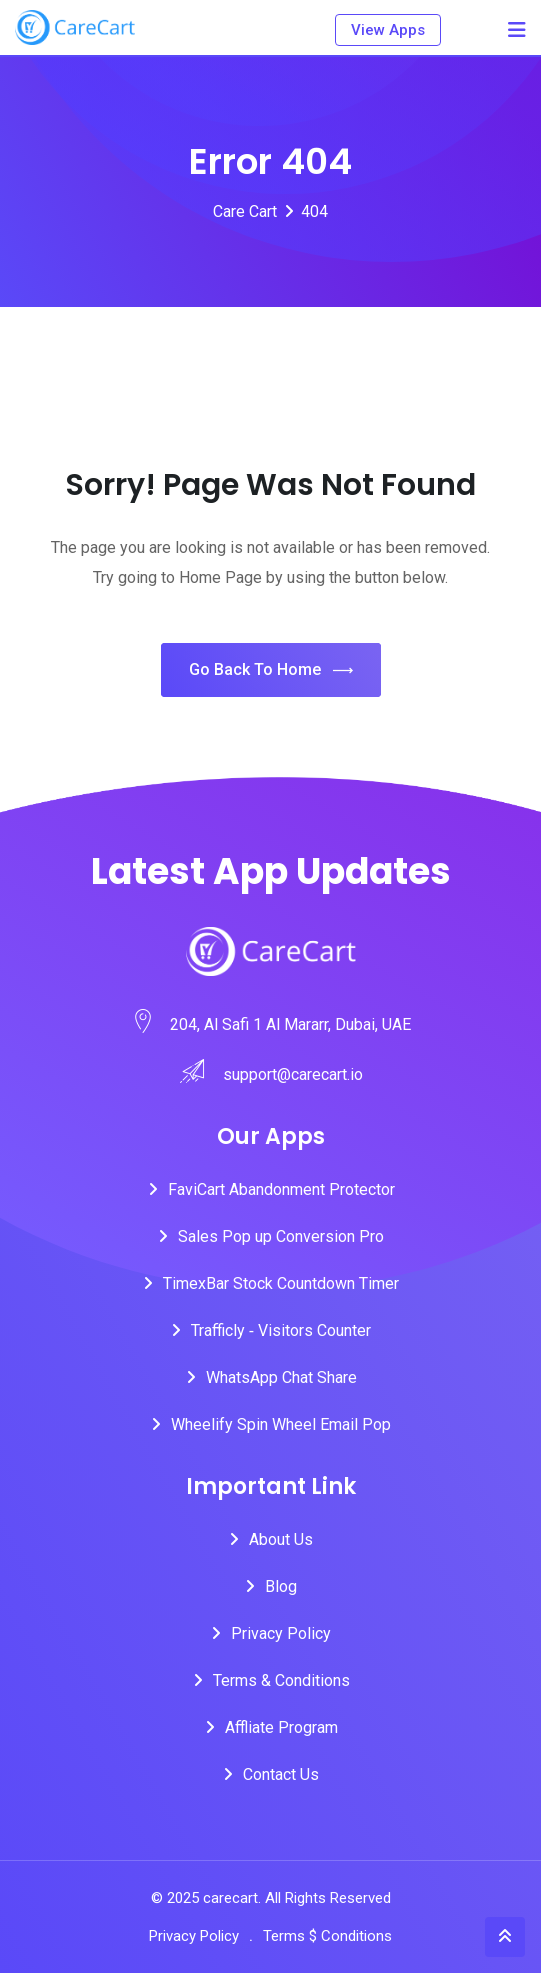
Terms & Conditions (281, 1680)
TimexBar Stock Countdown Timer (281, 1283)
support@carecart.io (293, 1074)
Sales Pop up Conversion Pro (281, 1236)
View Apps (388, 30)
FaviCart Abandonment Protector (281, 1189)
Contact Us (281, 1774)
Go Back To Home (271, 670)
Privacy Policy (281, 1633)
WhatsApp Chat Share (281, 1377)
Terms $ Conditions (327, 1936)
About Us (281, 1539)
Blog (281, 1586)
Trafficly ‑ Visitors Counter (281, 1330)
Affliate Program (281, 1727)
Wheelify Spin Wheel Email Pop (281, 1424)
